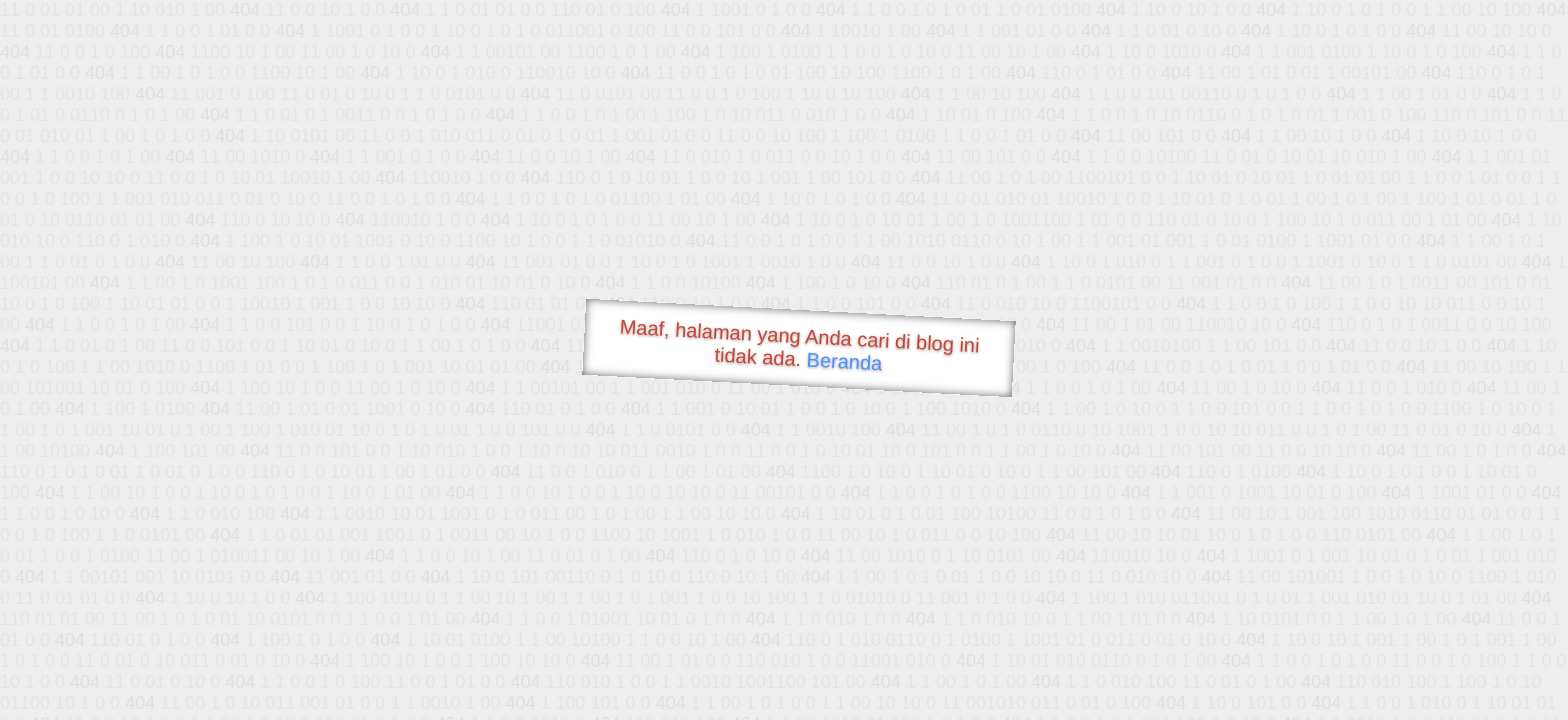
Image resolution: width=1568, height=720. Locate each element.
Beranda (844, 361)
